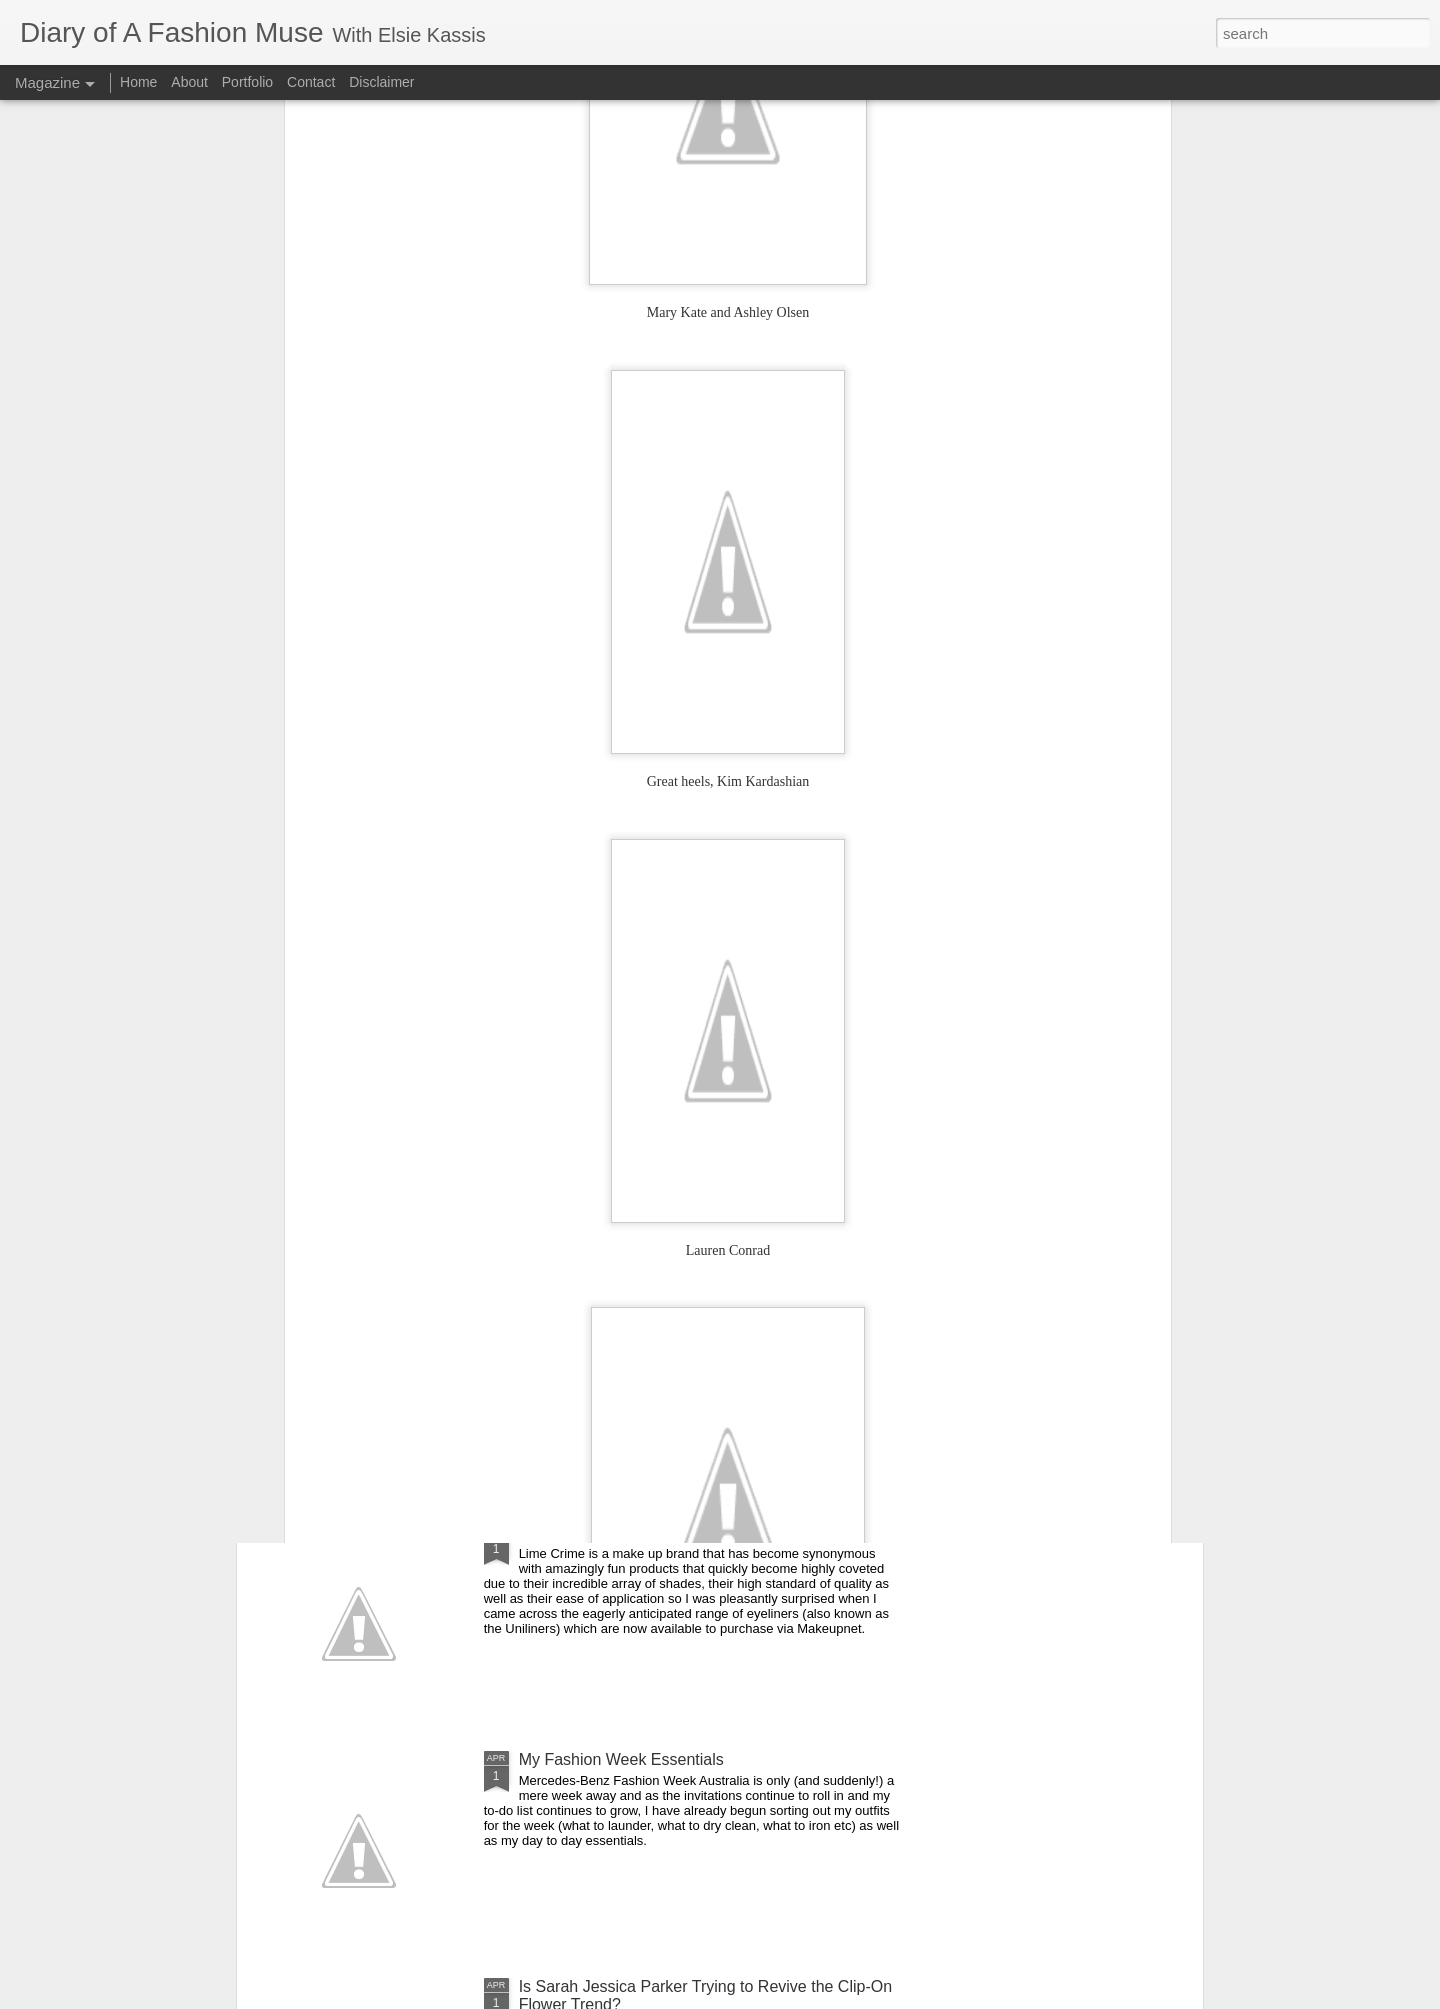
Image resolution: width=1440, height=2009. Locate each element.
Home (138, 82)
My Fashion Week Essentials (621, 1759)
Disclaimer (381, 82)
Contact (311, 82)
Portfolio (249, 82)
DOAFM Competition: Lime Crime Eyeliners (673, 1532)
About (191, 82)
